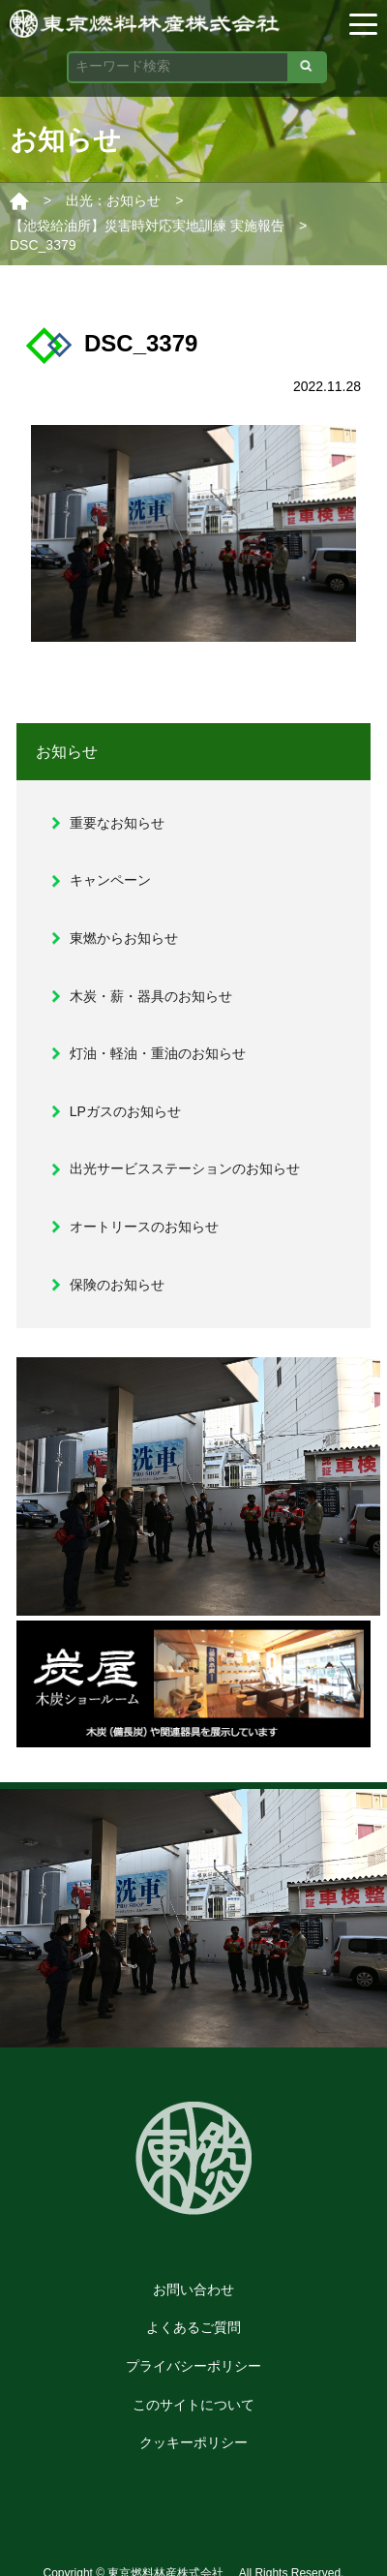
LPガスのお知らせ (125, 1111)
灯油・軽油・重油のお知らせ (158, 1053)
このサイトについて (193, 2404)
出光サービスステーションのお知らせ (185, 1168)
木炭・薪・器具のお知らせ (151, 996)
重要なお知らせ (117, 823)
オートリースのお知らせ (144, 1226)
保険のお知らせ (117, 1284)
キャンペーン (110, 880)
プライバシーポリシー (193, 2366)
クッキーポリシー (193, 2442)
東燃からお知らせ (124, 938)
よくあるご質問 (193, 2327)
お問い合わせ (193, 2289)
